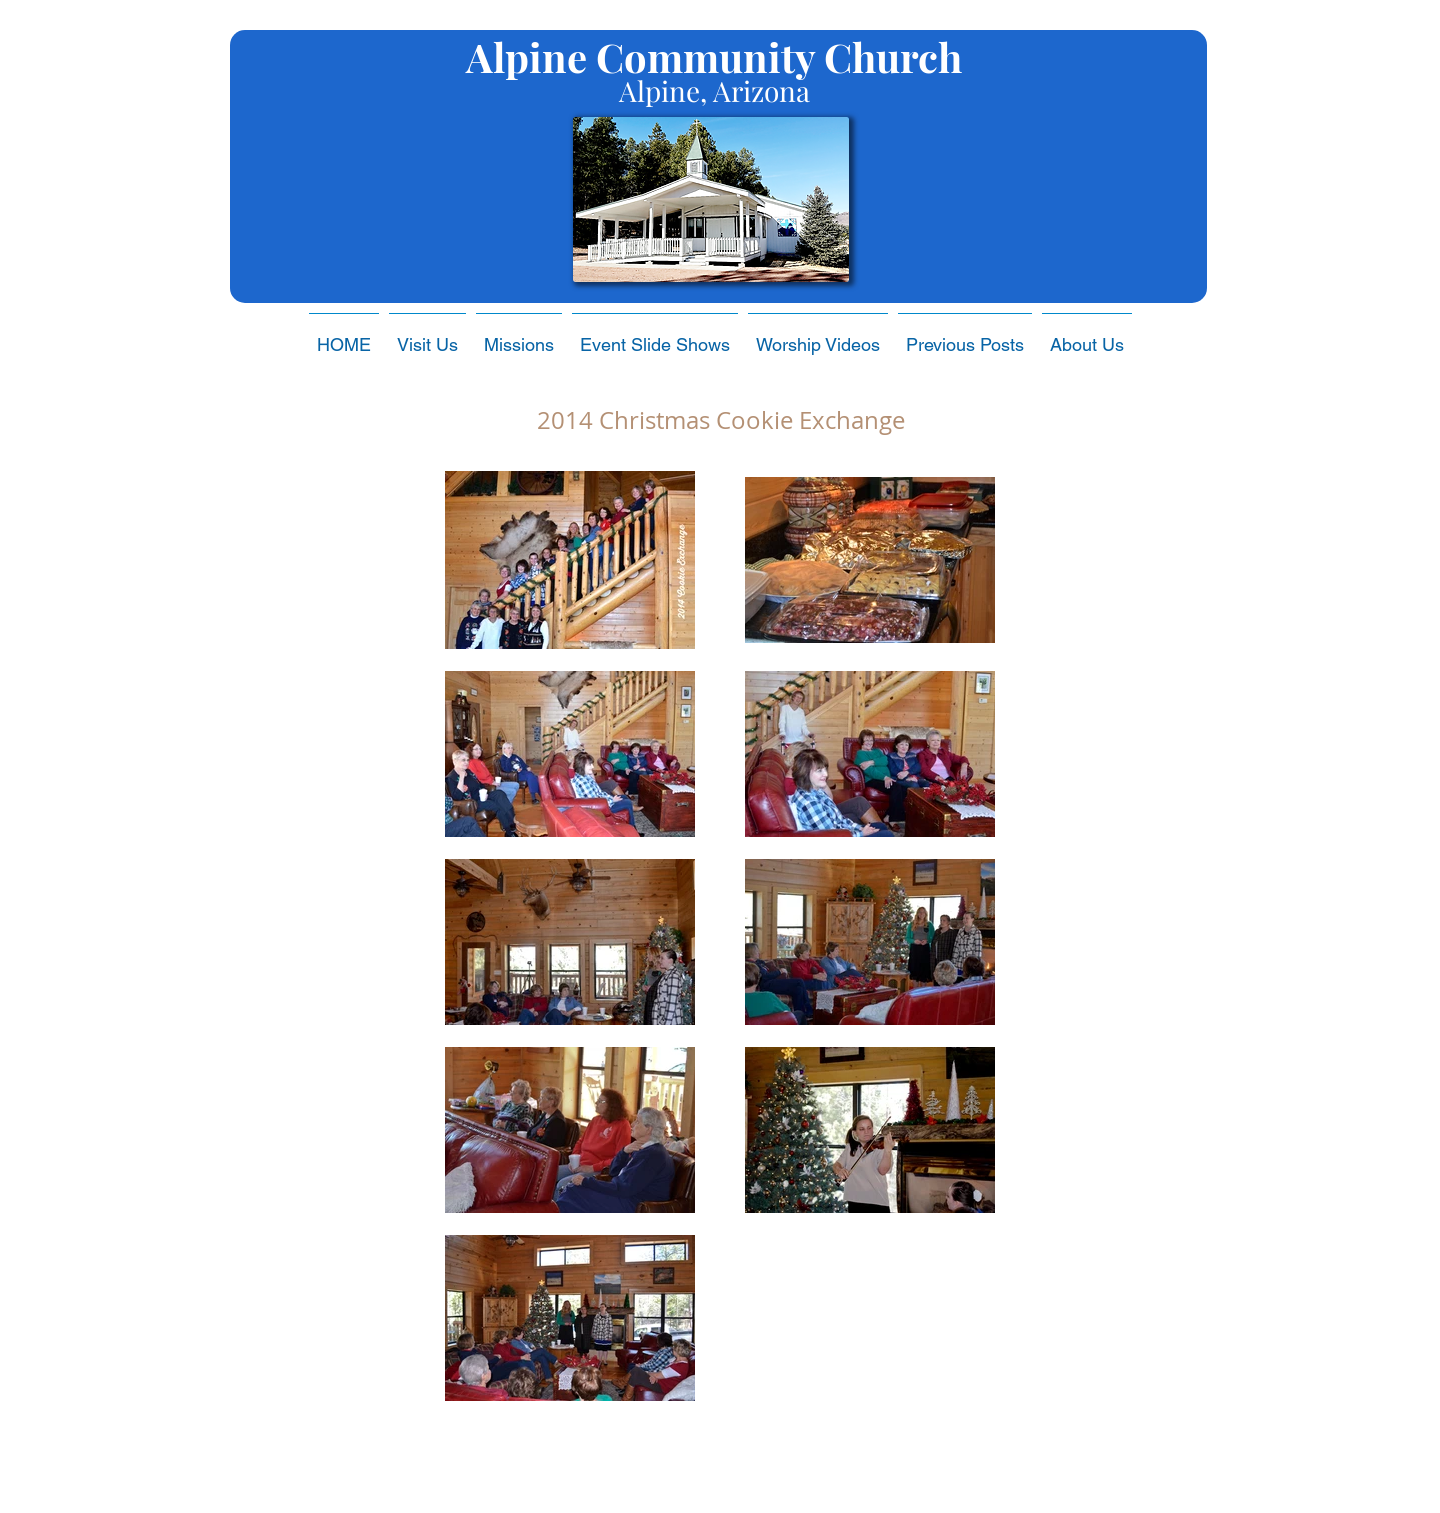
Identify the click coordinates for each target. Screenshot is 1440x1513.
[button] (655, 336)
